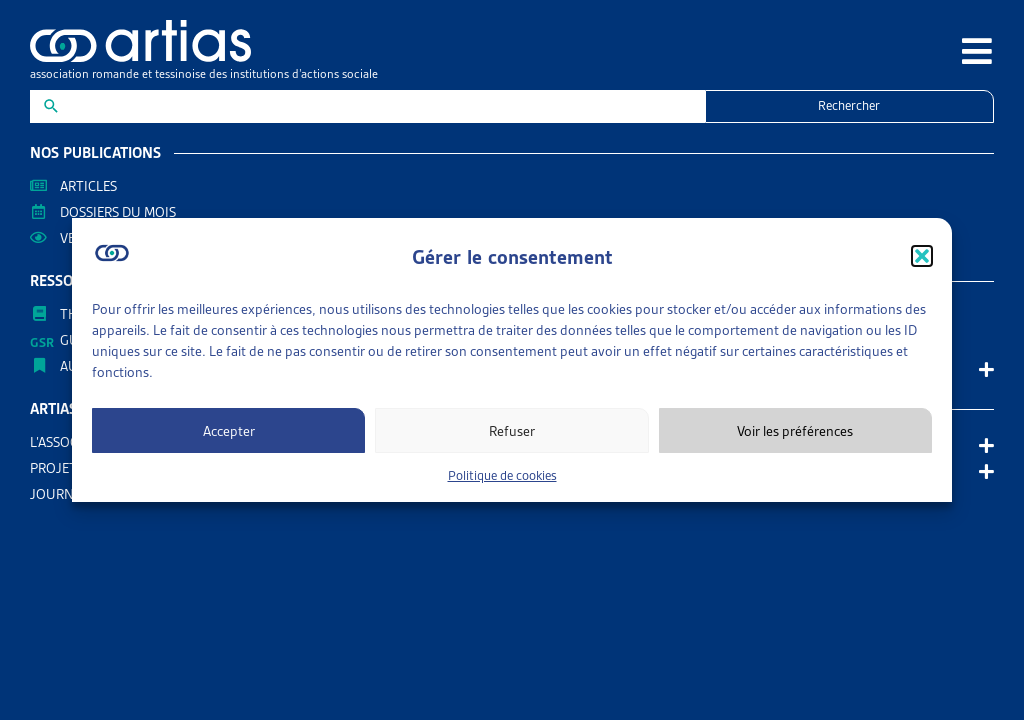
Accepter (229, 431)
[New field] (380, 107)
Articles (88, 186)
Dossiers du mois (118, 212)
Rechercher (849, 105)
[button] (922, 256)
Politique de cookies (502, 475)
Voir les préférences (795, 431)
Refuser (512, 431)
